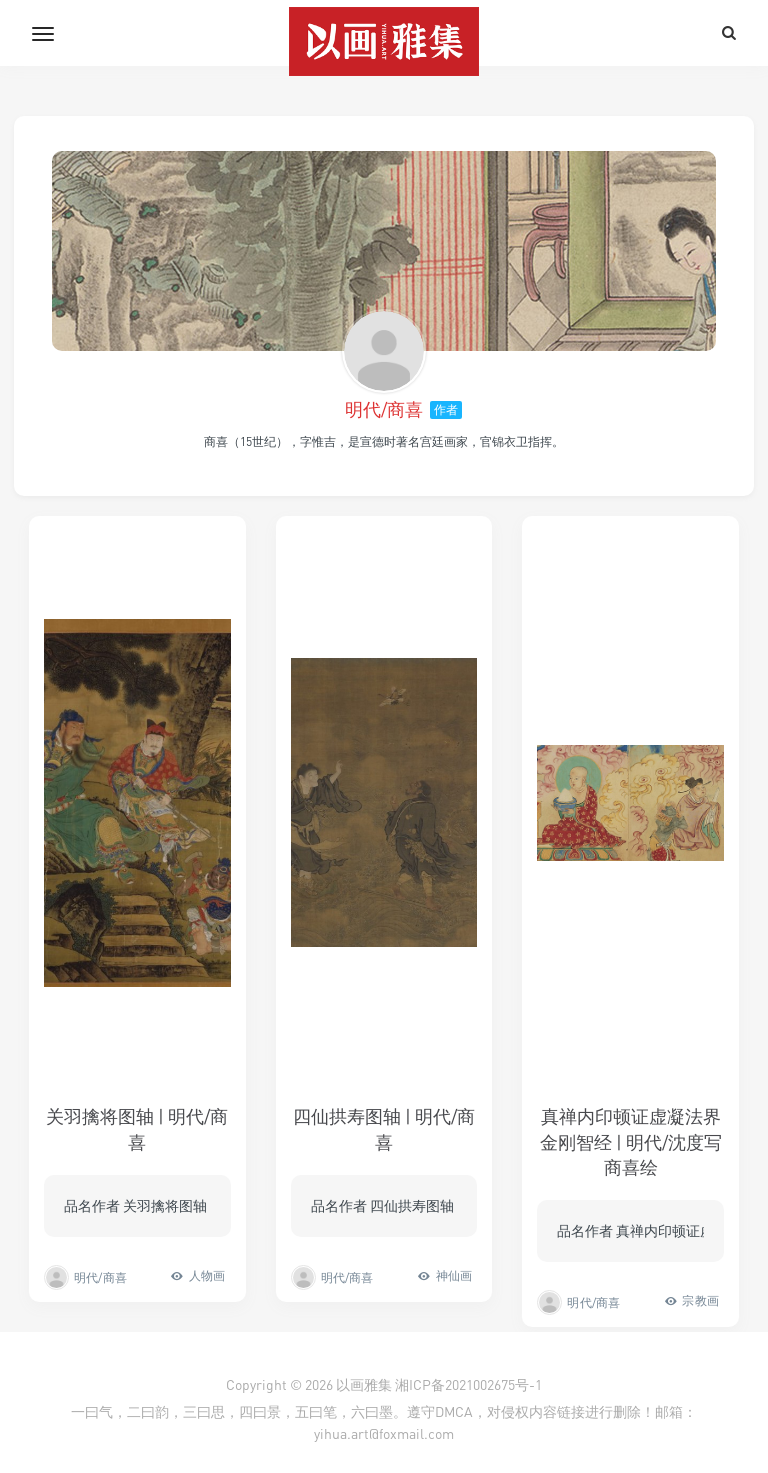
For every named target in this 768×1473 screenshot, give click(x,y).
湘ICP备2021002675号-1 (468, 1384)
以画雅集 (364, 1384)
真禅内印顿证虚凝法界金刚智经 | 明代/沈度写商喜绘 (631, 1141)
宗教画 (700, 1300)
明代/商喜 (384, 409)
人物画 (207, 1275)
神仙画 (454, 1275)
